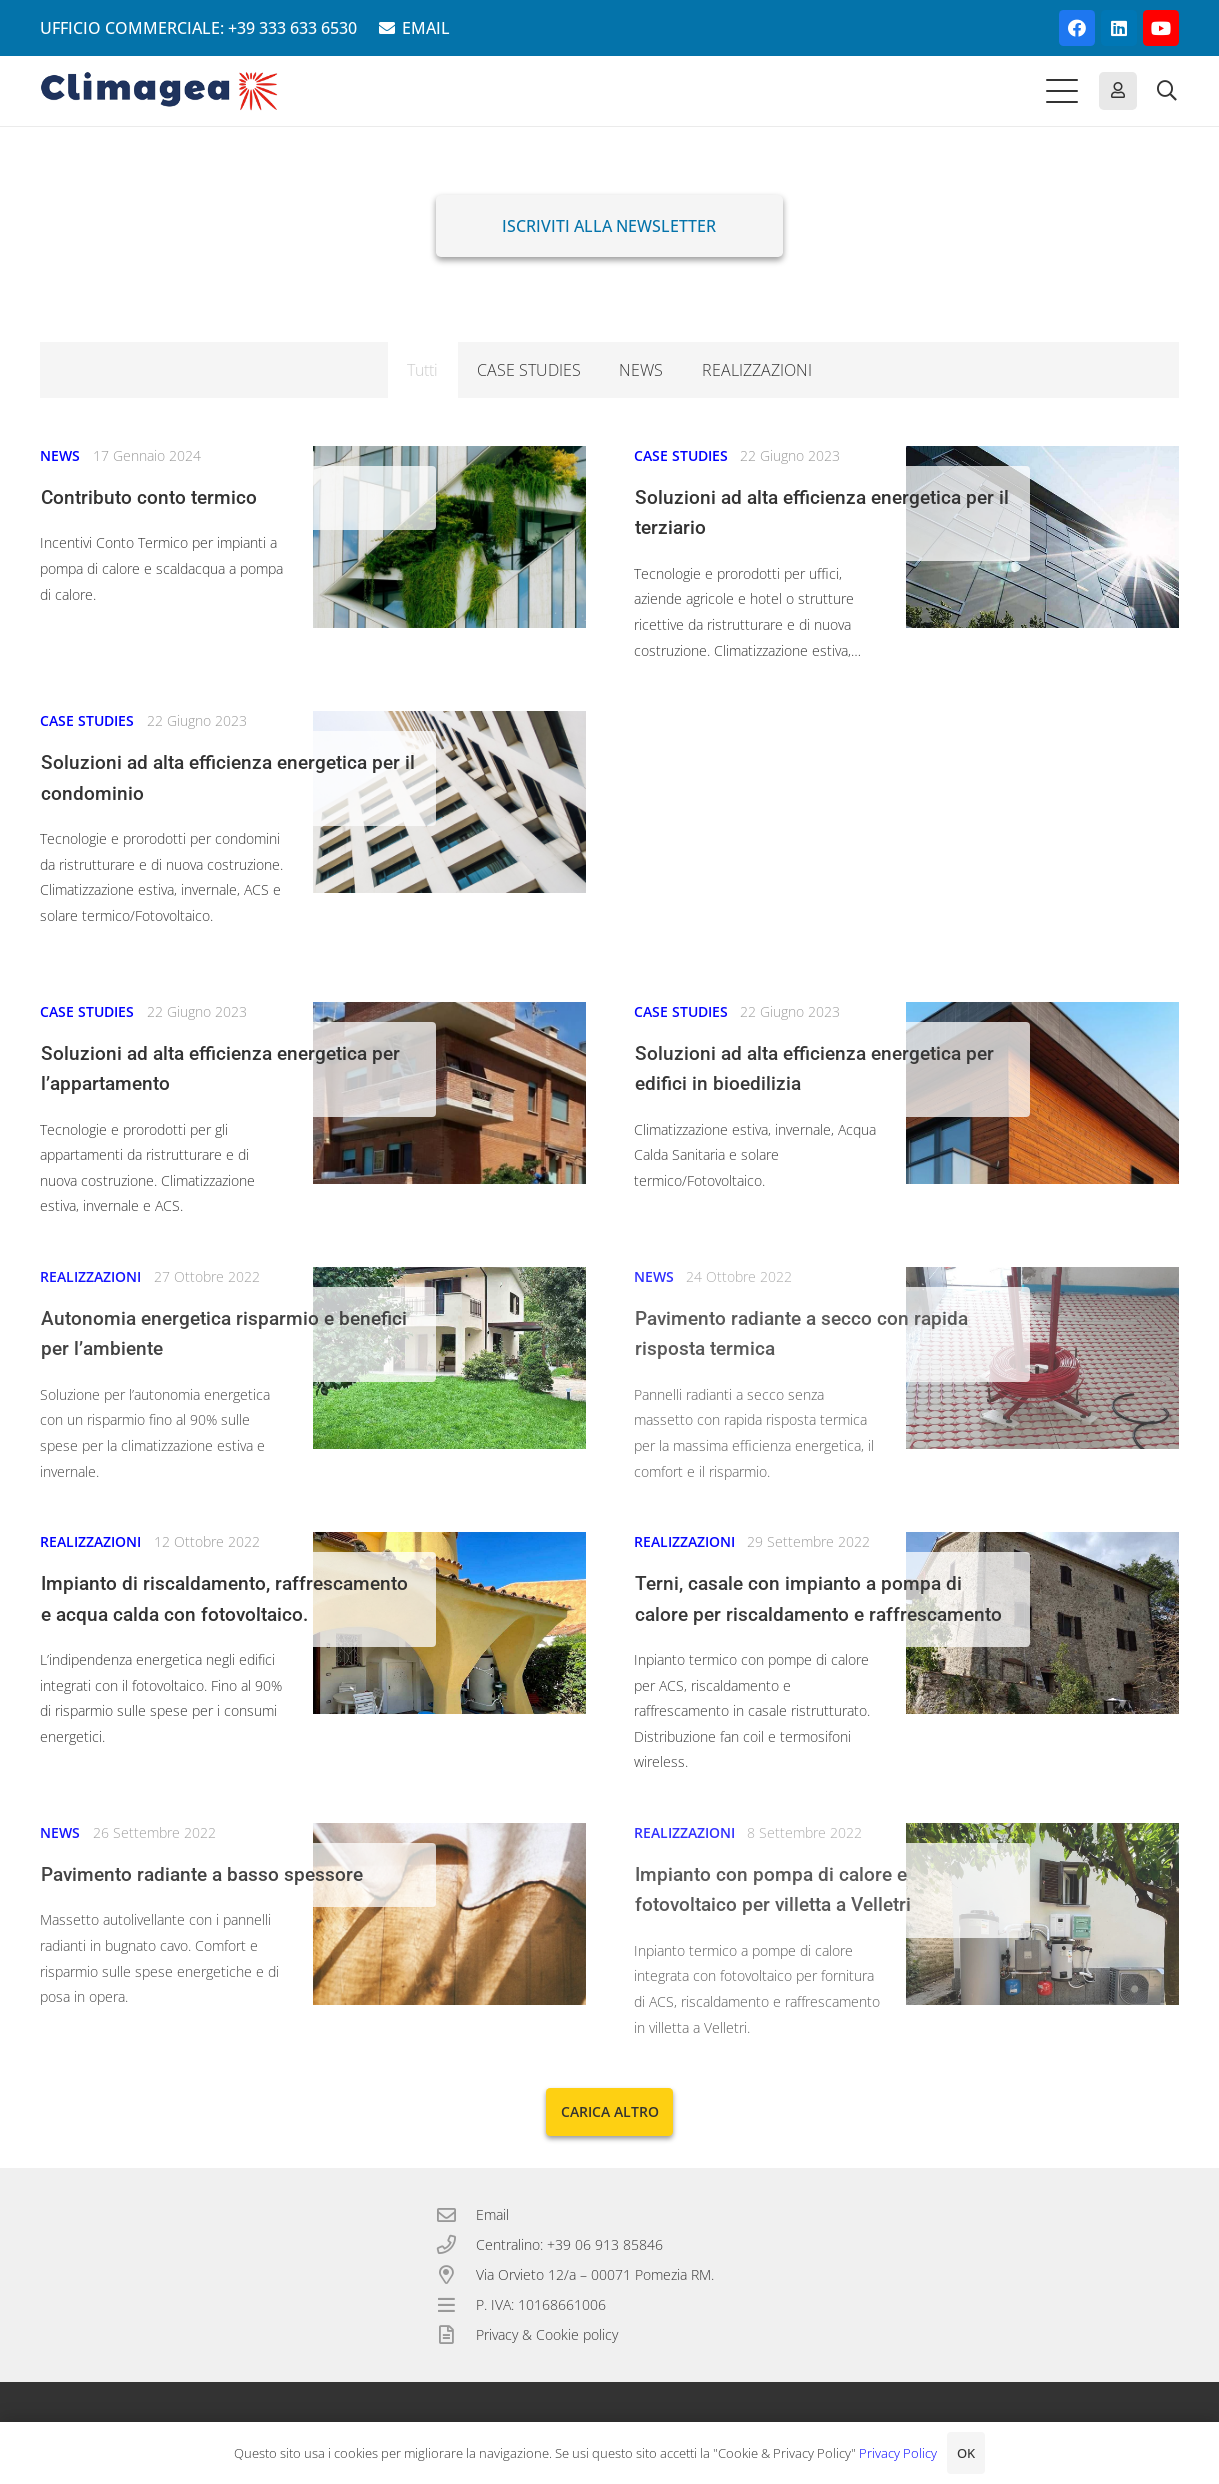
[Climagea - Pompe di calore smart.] (159, 91)
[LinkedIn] (1119, 28)
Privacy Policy (898, 2453)
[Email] (456, 2214)
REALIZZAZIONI (90, 1276)
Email (492, 2214)
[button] (1062, 91)
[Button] (1118, 91)
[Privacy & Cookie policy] (456, 2334)
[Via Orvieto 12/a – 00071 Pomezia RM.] (456, 2274)
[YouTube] (1161, 28)
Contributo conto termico (149, 497)
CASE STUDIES (681, 455)
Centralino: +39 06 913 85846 (569, 2244)
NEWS (60, 455)
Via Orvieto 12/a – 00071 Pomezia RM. (595, 2274)
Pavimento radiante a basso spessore (202, 1874)
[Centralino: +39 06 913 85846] (456, 2244)
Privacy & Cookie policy (547, 2334)
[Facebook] (1077, 28)
